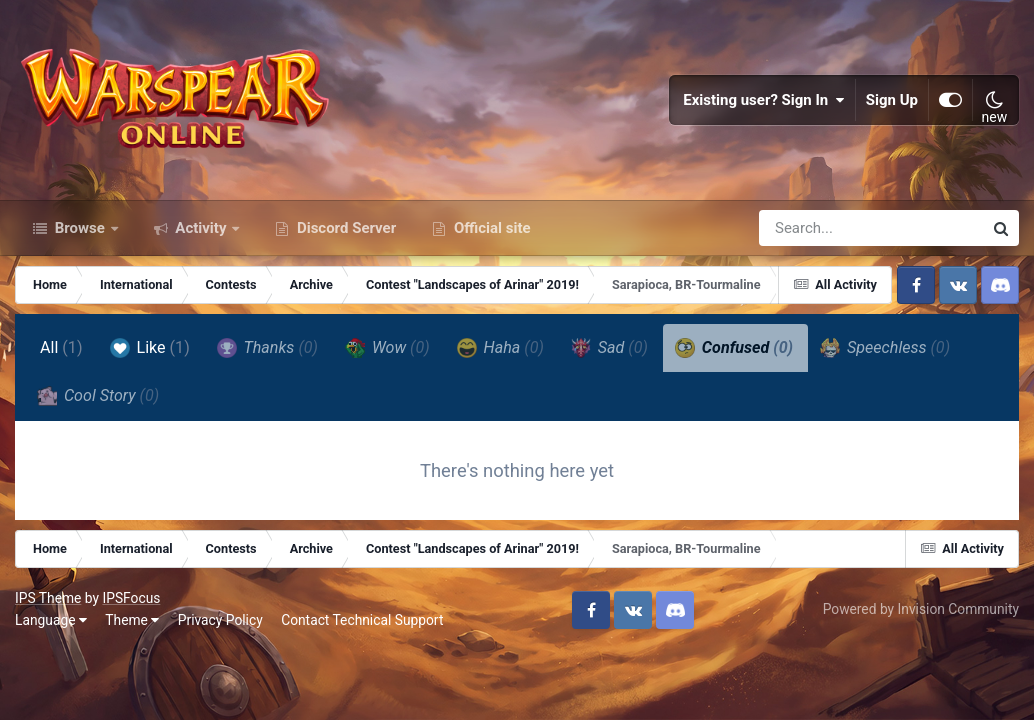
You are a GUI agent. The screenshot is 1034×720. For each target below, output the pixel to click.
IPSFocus (131, 598)
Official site (490, 228)
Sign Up (892, 100)
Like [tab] (150, 348)
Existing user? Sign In (764, 100)
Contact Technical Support (362, 620)
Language (51, 620)
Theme (132, 620)
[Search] (814, 228)
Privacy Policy (220, 620)
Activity (201, 228)
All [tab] (61, 347)
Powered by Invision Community (921, 609)
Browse (80, 228)
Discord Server (344, 228)
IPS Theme (48, 598)
